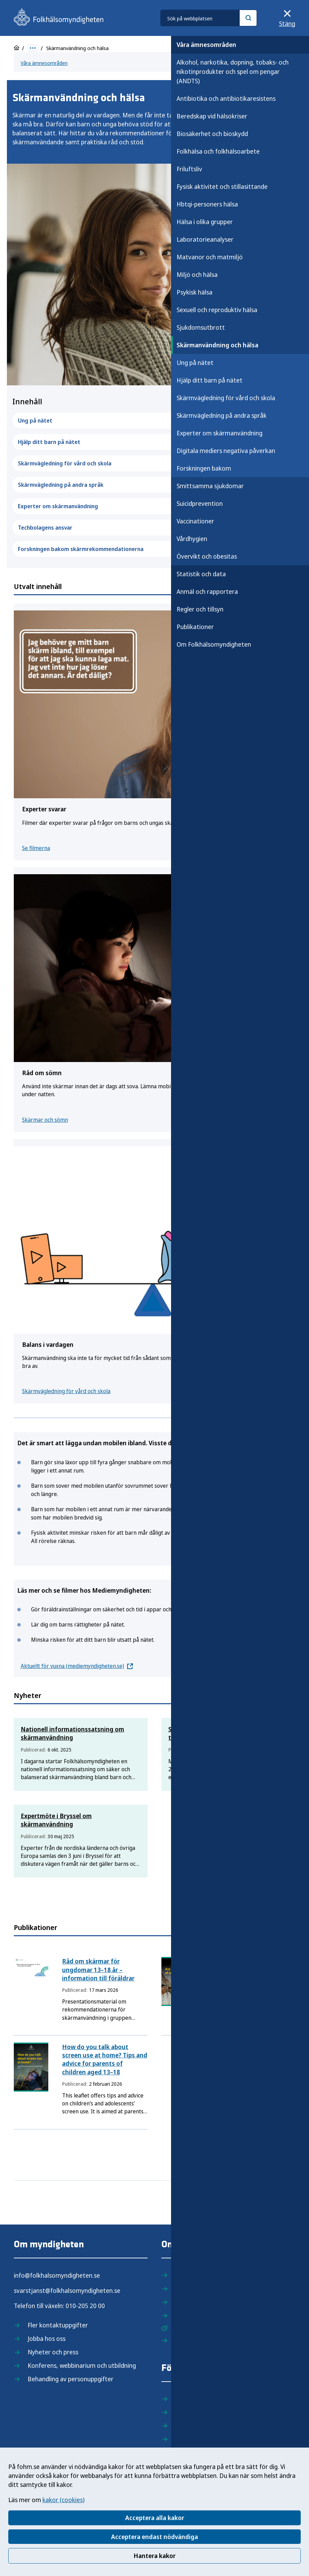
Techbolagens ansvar (154, 527)
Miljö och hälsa (197, 274)
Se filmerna (36, 848)
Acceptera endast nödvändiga (154, 2536)
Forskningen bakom (204, 468)
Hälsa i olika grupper (205, 222)
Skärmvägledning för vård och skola (226, 398)
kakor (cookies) (63, 2500)
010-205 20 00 (85, 2306)
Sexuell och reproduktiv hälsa (217, 310)
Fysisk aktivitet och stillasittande (222, 186)
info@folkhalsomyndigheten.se (57, 2275)
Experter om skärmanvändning (219, 433)
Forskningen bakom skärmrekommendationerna (154, 549)
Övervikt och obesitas (207, 556)
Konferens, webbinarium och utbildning (82, 2365)
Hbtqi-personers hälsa (207, 204)
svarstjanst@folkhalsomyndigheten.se (67, 2290)
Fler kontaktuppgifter (58, 2325)
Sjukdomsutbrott (201, 327)
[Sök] (248, 18)
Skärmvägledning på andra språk (222, 415)
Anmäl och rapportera (207, 591)
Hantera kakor (154, 2555)
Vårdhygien (192, 538)
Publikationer (195, 627)
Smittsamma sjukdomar (210, 486)
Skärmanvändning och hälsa (217, 345)
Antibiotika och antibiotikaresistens (226, 98)
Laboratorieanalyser (205, 239)
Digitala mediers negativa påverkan (226, 450)
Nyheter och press (53, 2352)
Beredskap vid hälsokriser (212, 116)
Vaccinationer (195, 521)
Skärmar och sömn (45, 1119)
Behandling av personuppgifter (70, 2379)
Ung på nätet (195, 362)
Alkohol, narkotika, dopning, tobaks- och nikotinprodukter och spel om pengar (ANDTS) (233, 71)
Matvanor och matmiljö (210, 257)
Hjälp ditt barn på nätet (209, 380)
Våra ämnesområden (206, 44)
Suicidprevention (200, 503)
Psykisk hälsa (194, 292)
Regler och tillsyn (200, 609)
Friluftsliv (189, 169)
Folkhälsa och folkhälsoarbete (218, 151)
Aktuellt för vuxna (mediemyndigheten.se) (72, 1666)
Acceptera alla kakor (154, 2518)
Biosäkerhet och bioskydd (212, 133)
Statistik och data (201, 574)
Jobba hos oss (47, 2338)
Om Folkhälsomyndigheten (214, 644)
